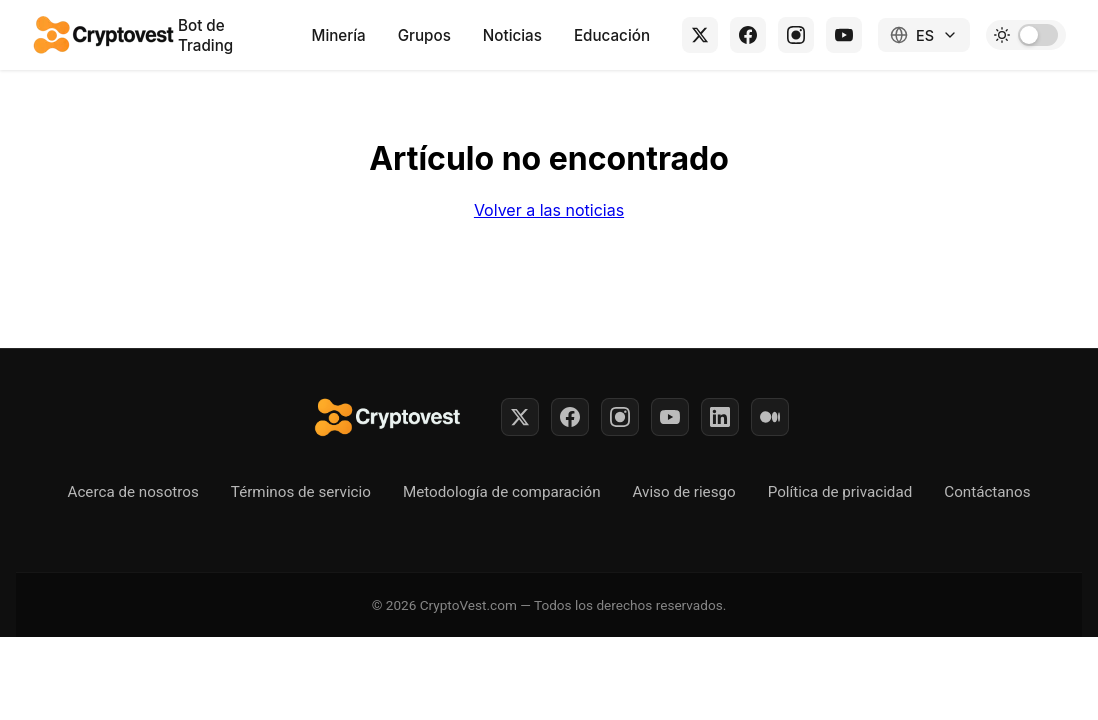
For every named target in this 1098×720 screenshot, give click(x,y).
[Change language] (924, 35)
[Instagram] (796, 35)
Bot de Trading (205, 35)
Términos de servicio (301, 492)
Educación (612, 35)
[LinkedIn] (720, 417)
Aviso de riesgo (684, 492)
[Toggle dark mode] (1026, 35)
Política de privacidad (840, 492)
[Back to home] (105, 35)
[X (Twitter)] (700, 35)
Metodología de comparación (502, 492)
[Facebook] (748, 35)
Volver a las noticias (549, 210)
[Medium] (770, 417)
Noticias (512, 35)
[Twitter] (520, 417)
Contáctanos (987, 492)
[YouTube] (844, 35)
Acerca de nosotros (133, 492)
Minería (339, 35)
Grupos (424, 35)
